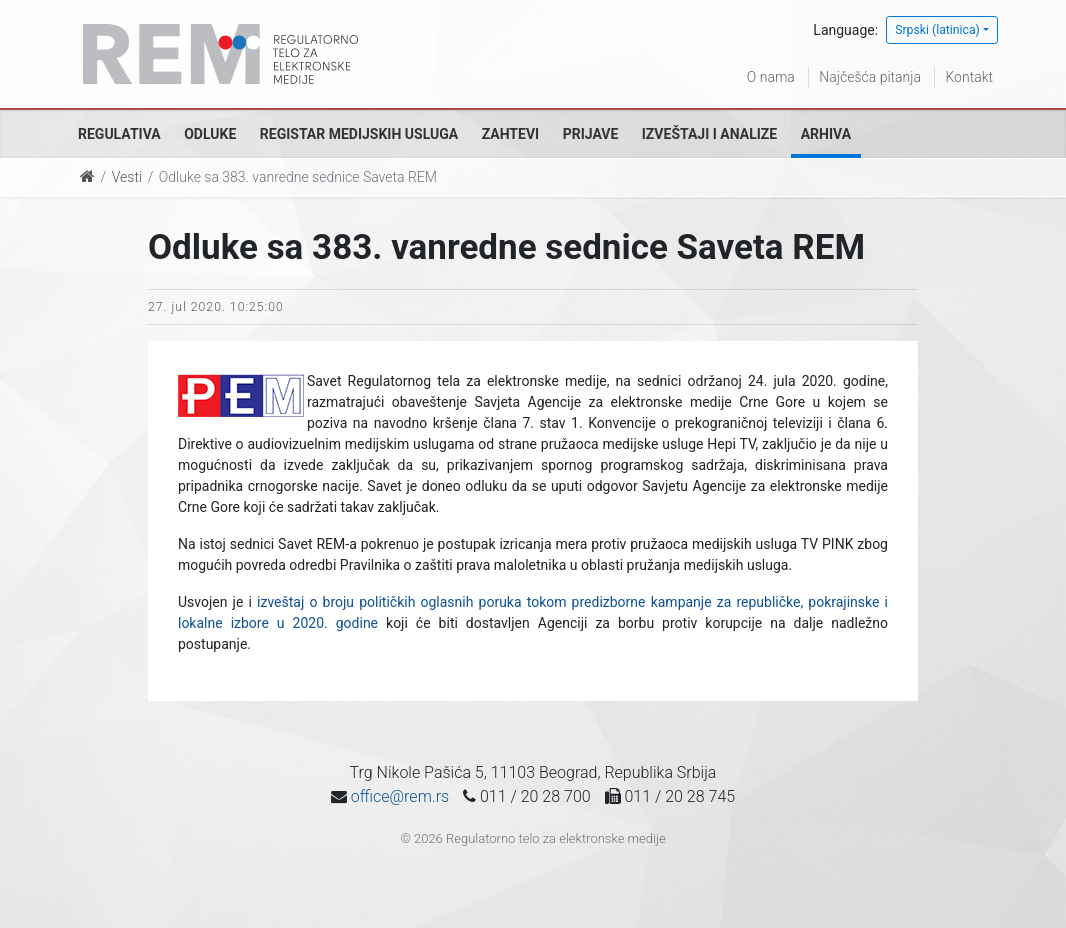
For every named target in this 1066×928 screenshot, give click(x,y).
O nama (771, 77)
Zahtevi (510, 134)
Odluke (210, 134)
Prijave (591, 134)
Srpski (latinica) (937, 30)
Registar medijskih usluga (359, 134)
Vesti (127, 177)
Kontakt (969, 77)
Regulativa (119, 134)
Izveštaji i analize (709, 134)
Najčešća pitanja (870, 77)
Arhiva (826, 134)
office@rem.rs (400, 796)
